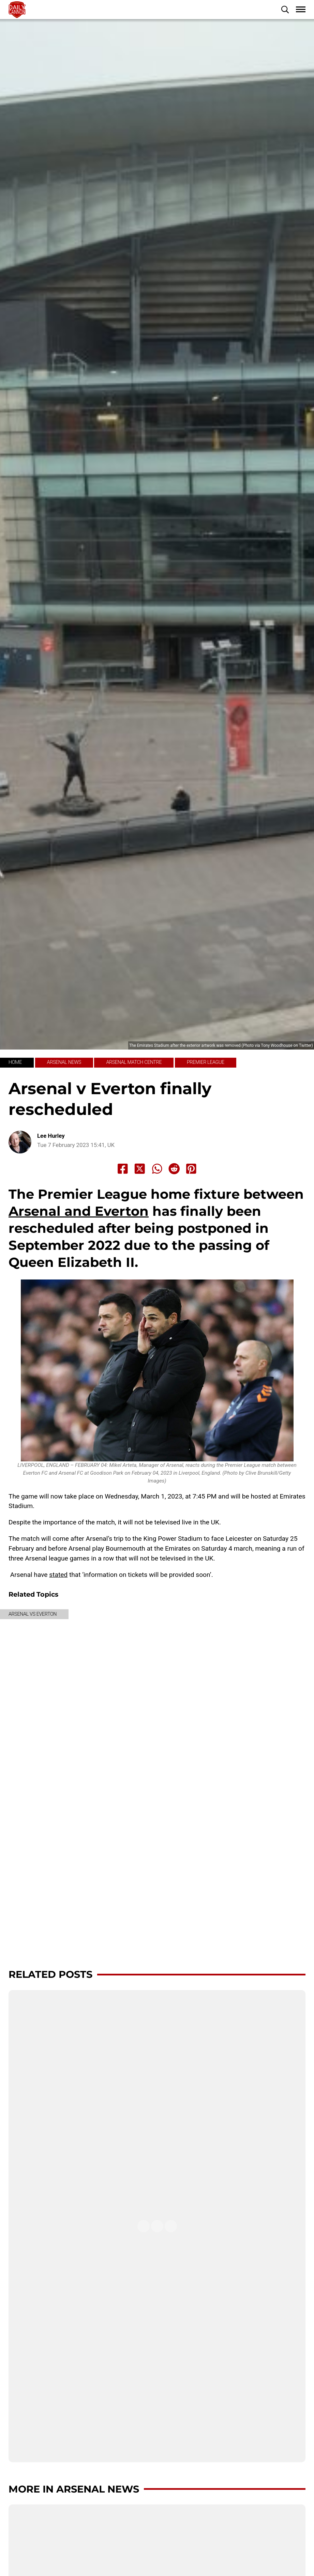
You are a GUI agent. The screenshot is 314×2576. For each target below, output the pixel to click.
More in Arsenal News (74, 2489)
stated (58, 1575)
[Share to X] (140, 1169)
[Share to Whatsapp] (157, 1169)
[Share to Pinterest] (191, 1169)
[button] (285, 9)
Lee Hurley (51, 1136)
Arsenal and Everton (79, 1211)
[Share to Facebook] (123, 1169)
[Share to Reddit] (174, 1169)
